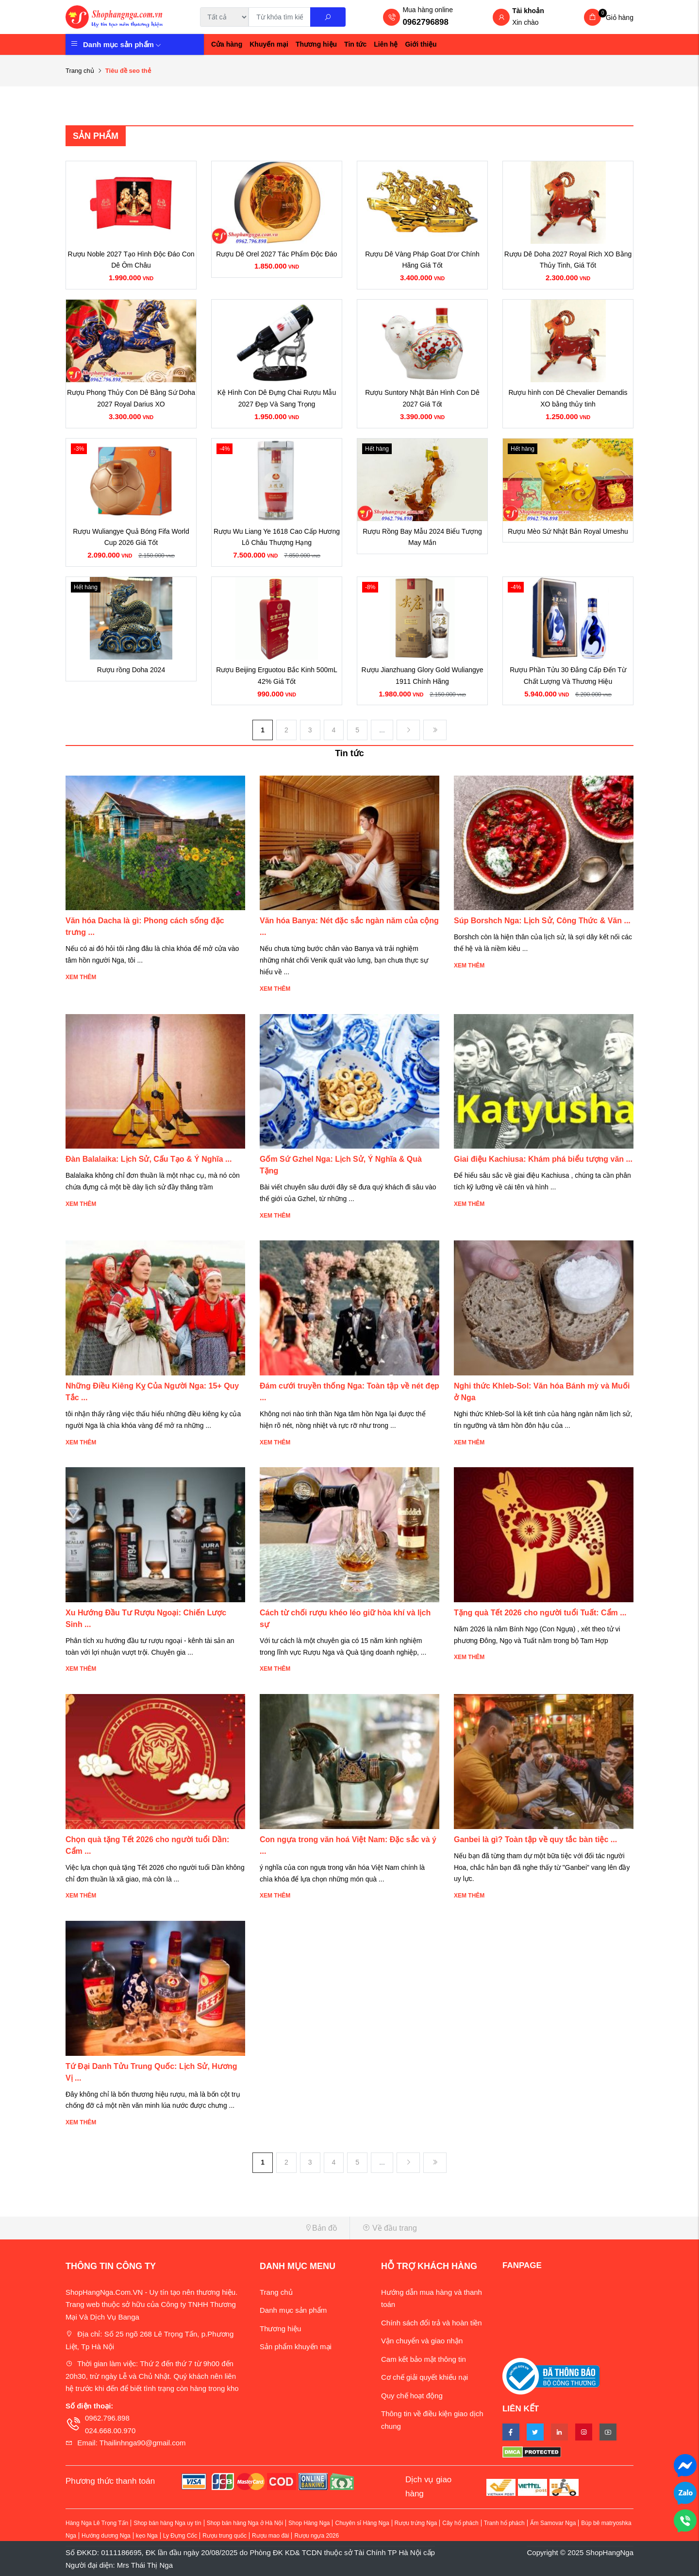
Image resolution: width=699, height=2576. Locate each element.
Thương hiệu (316, 44)
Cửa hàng (226, 44)
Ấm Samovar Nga (553, 2523)
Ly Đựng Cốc (180, 2535)
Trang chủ (80, 70)
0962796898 (425, 22)
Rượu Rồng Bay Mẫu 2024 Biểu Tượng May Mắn (422, 537)
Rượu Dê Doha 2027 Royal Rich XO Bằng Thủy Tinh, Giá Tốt (568, 260)
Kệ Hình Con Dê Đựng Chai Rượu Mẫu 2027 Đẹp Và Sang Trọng (276, 398)
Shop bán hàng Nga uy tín (167, 2523)
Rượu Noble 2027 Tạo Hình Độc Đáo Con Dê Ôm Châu (131, 260)
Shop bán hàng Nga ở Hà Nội (245, 2523)
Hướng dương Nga (106, 2535)
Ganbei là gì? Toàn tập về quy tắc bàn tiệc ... (535, 1839)
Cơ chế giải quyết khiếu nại (424, 2377)
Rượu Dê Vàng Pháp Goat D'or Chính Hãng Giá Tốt (422, 260)
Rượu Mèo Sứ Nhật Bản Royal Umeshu (568, 531)
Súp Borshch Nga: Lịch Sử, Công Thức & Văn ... (542, 920)
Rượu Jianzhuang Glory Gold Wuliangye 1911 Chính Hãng (422, 675)
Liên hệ (386, 44)
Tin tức (355, 44)
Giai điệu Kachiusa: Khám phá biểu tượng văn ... (543, 1159)
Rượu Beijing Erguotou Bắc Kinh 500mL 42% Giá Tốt (276, 675)
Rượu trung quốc (224, 2535)
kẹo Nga (147, 2535)
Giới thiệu (420, 44)
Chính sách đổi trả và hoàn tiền (431, 2323)
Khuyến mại (269, 44)
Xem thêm (81, 977)
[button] (204, 2228)
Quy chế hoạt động (412, 2395)
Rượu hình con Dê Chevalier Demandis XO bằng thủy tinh (567, 398)
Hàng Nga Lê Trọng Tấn (97, 2523)
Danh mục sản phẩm (122, 44)
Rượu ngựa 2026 (316, 2535)
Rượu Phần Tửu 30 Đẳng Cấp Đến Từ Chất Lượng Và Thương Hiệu (568, 675)
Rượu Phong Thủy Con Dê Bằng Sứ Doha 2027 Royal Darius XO (131, 398)
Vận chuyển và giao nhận (422, 2341)
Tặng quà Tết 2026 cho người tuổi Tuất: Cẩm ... (540, 1613)
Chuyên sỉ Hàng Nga (362, 2523)
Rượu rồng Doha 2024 (131, 670)
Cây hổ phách (460, 2523)
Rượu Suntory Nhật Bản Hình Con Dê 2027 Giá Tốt (422, 398)
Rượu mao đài (270, 2535)
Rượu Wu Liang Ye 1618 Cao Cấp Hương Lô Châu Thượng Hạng (277, 537)
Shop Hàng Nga (309, 2523)
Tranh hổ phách (504, 2523)
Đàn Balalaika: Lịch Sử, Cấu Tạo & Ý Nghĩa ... (149, 1159)
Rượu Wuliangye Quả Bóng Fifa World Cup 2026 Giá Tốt (131, 537)
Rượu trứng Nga (416, 2523)
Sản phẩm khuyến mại (296, 2346)
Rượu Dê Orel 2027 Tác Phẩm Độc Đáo (276, 254)
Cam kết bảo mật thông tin (423, 2359)
